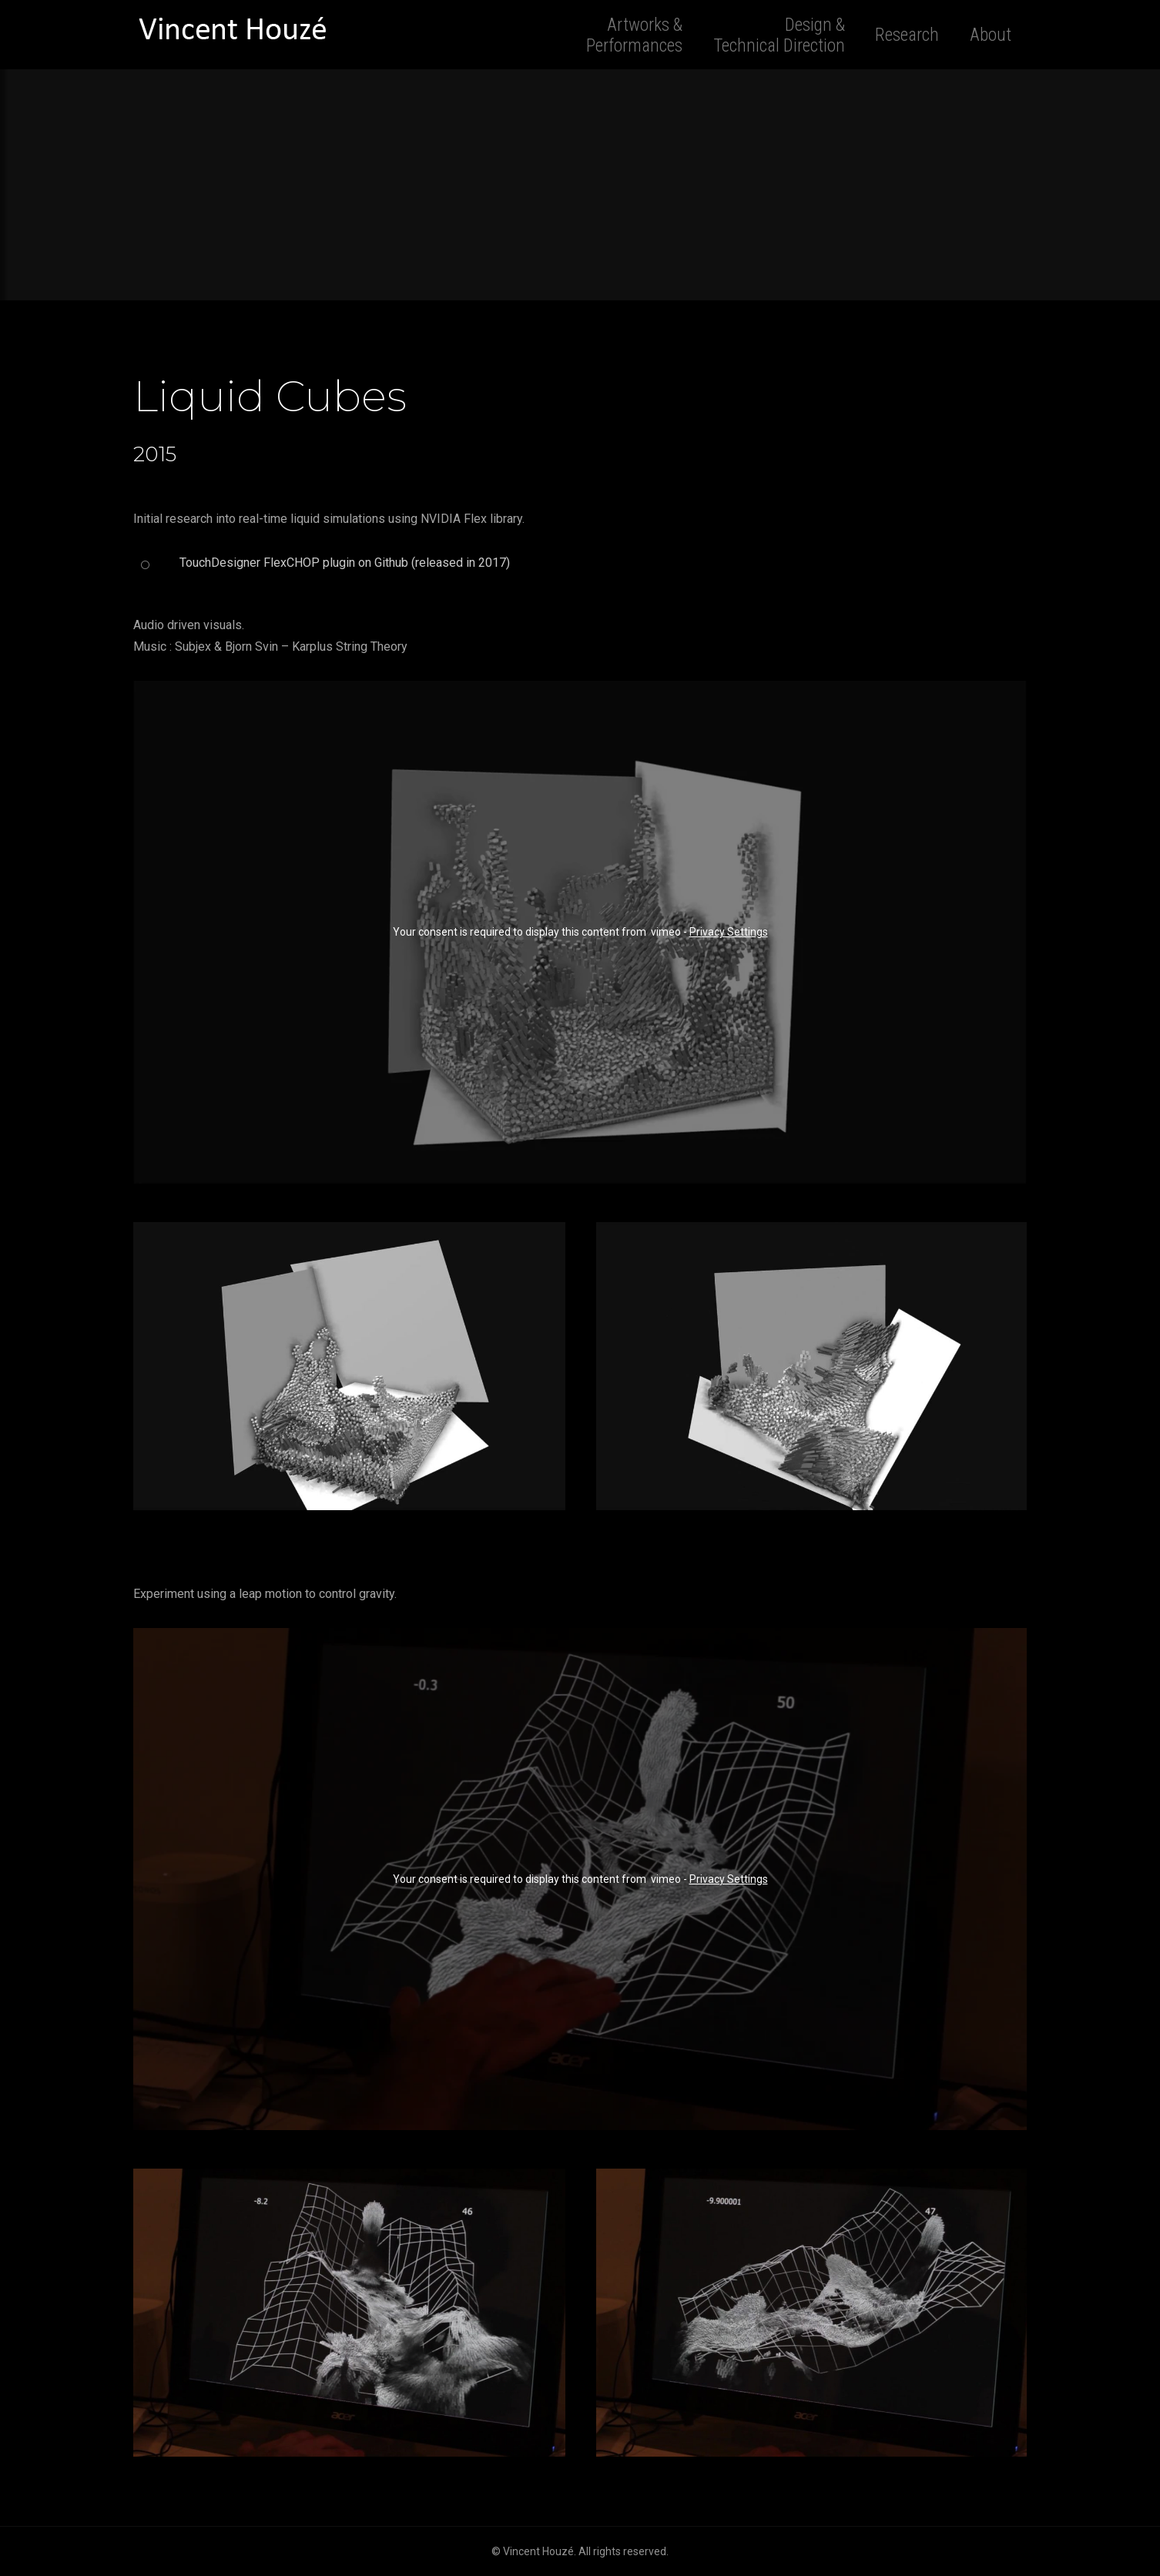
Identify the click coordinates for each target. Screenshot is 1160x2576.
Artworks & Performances (634, 35)
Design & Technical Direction (779, 35)
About (990, 35)
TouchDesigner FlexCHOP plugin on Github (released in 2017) (344, 562)
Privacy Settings (728, 932)
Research (907, 35)
